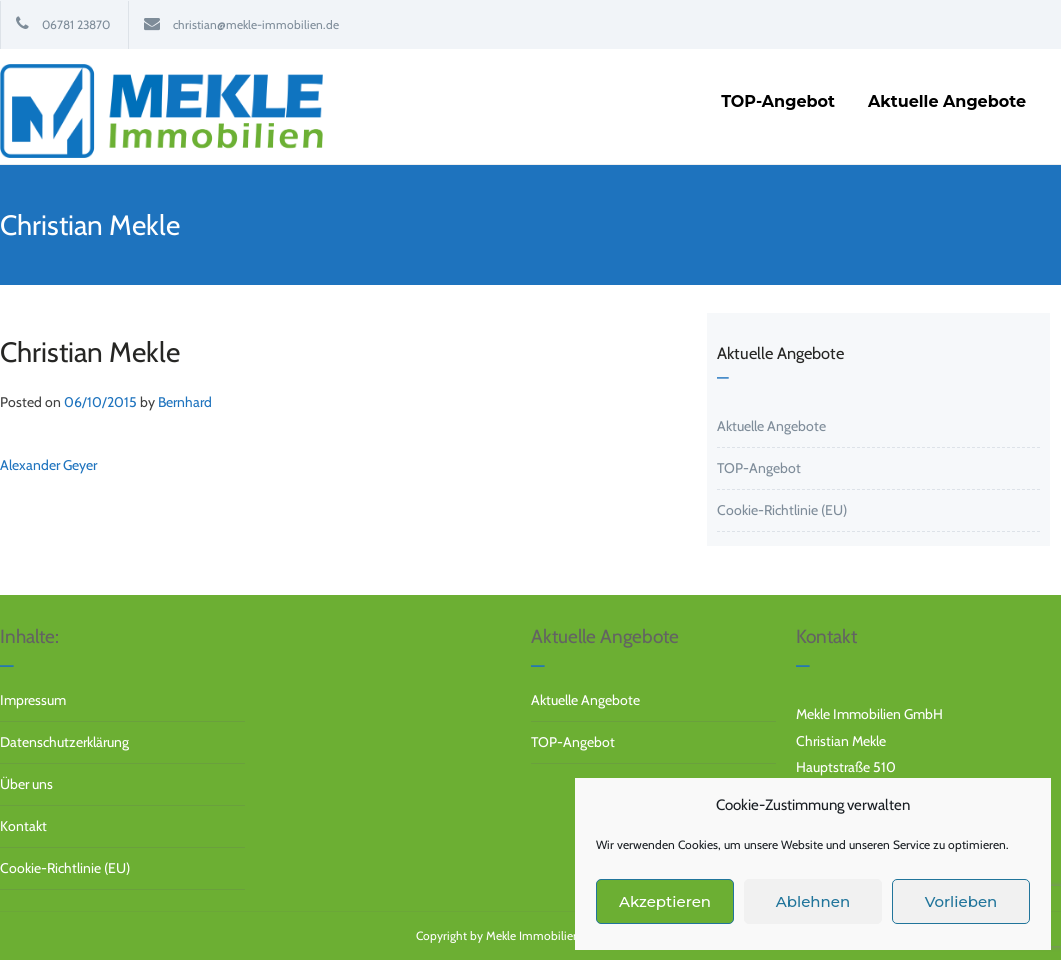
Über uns (26, 784)
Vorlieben (961, 901)
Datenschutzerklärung (64, 742)
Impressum (33, 700)
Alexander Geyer (48, 465)
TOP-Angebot (759, 468)
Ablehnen (813, 901)
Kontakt (23, 826)
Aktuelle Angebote (771, 426)
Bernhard (185, 402)
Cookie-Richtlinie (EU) (782, 510)
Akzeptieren (665, 901)
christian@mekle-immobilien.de (256, 24)
